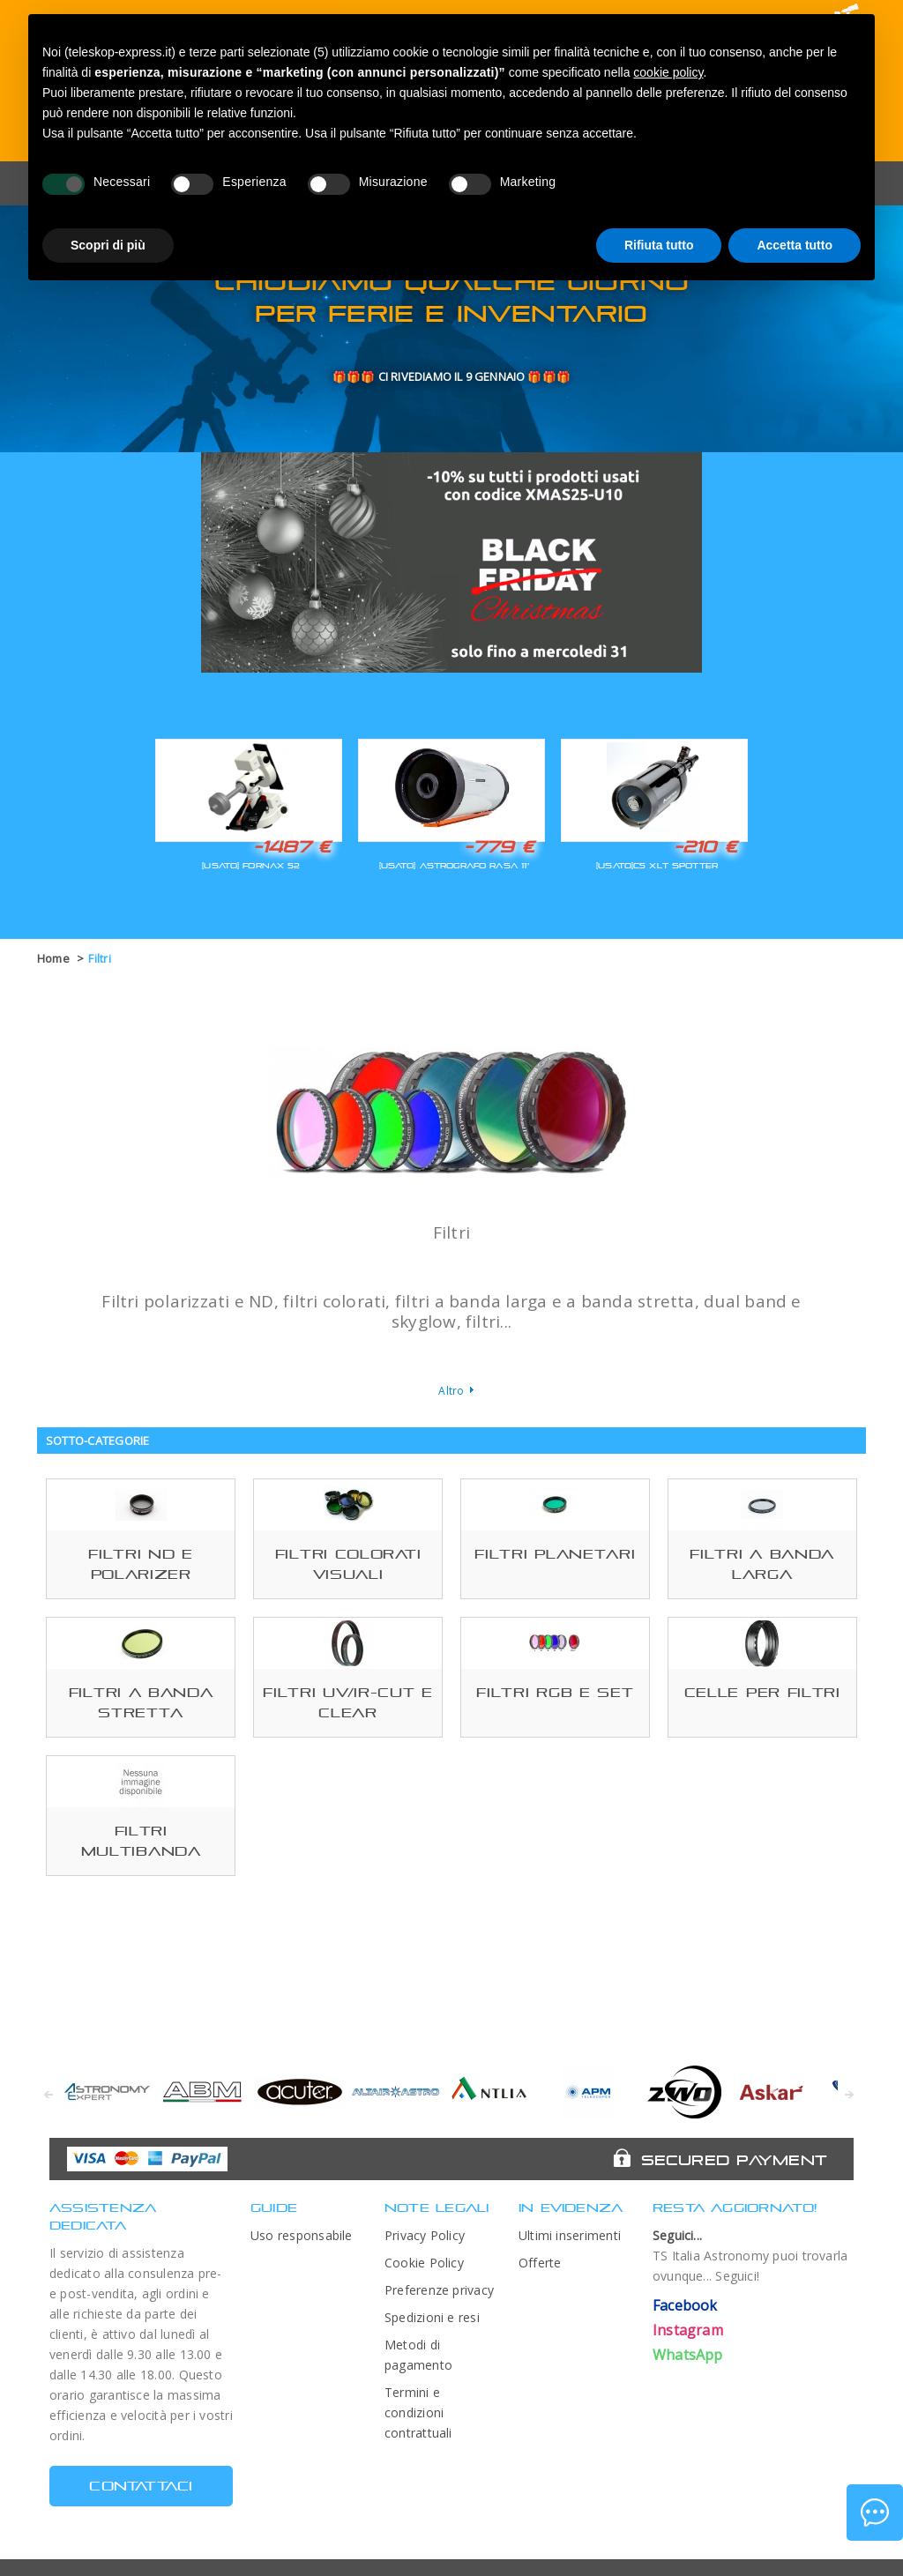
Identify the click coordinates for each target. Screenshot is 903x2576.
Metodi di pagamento (418, 2354)
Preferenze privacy (439, 2290)
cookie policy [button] (668, 72)
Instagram (688, 2330)
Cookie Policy (424, 2262)
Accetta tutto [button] (794, 245)
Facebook (685, 2305)
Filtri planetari (554, 1553)
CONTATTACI (140, 2485)
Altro (451, 1390)
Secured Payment (734, 2160)
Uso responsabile (301, 2235)
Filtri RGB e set (554, 1692)
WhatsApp (688, 2354)
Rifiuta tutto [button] (659, 245)
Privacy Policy (424, 2235)
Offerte (540, 2262)
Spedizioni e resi (432, 2317)
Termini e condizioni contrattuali (418, 2412)
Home (53, 958)
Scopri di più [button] (108, 245)
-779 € (499, 846)
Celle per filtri (762, 1692)
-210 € (705, 846)
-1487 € (292, 846)
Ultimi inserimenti (570, 2235)
